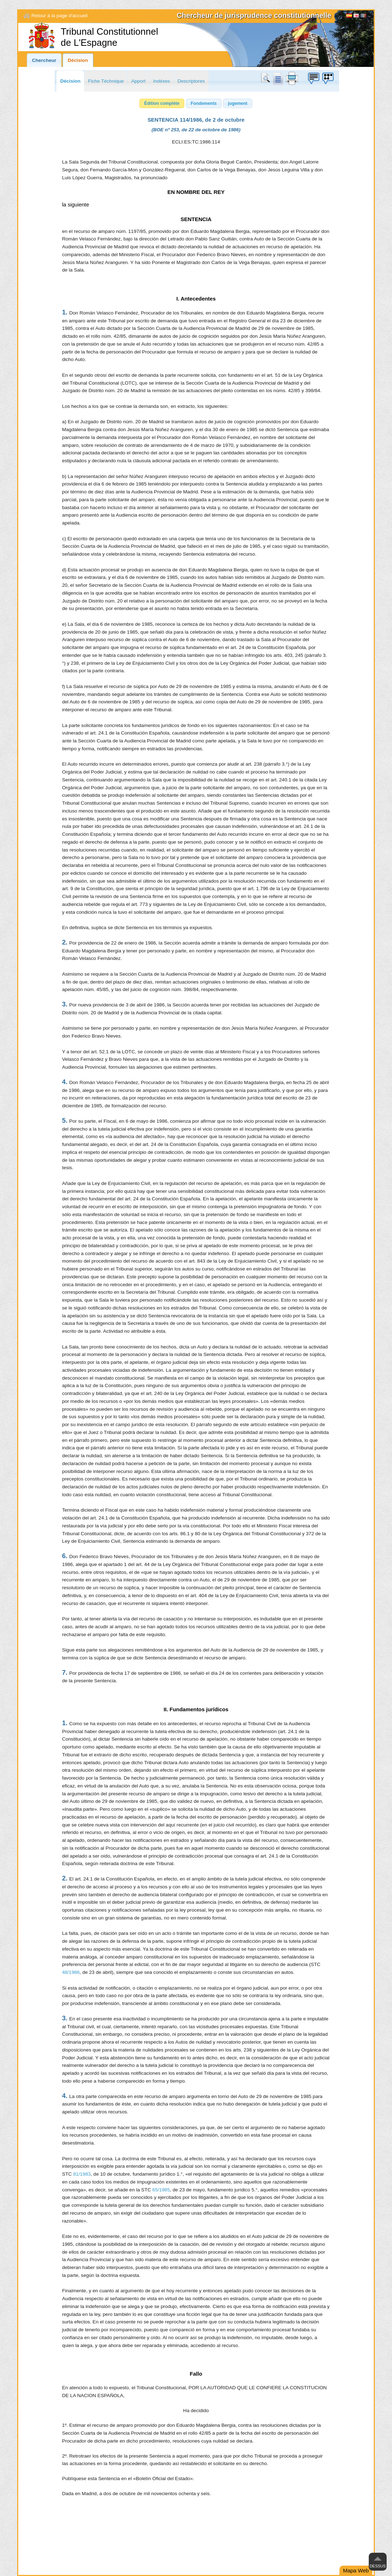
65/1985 (161, 2189)
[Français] (363, 16)
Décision (78, 60)
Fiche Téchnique (106, 81)
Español (349, 16)
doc (277, 78)
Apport (138, 81)
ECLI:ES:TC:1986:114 (196, 142)
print (291, 78)
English (356, 16)
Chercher (266, 78)
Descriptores (191, 81)
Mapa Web (356, 2570)
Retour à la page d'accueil (59, 15)
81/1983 (81, 2174)
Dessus (377, 2566)
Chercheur (44, 60)
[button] (161, 103)
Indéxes (161, 81)
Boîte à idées (313, 78)
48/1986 (70, 1972)
